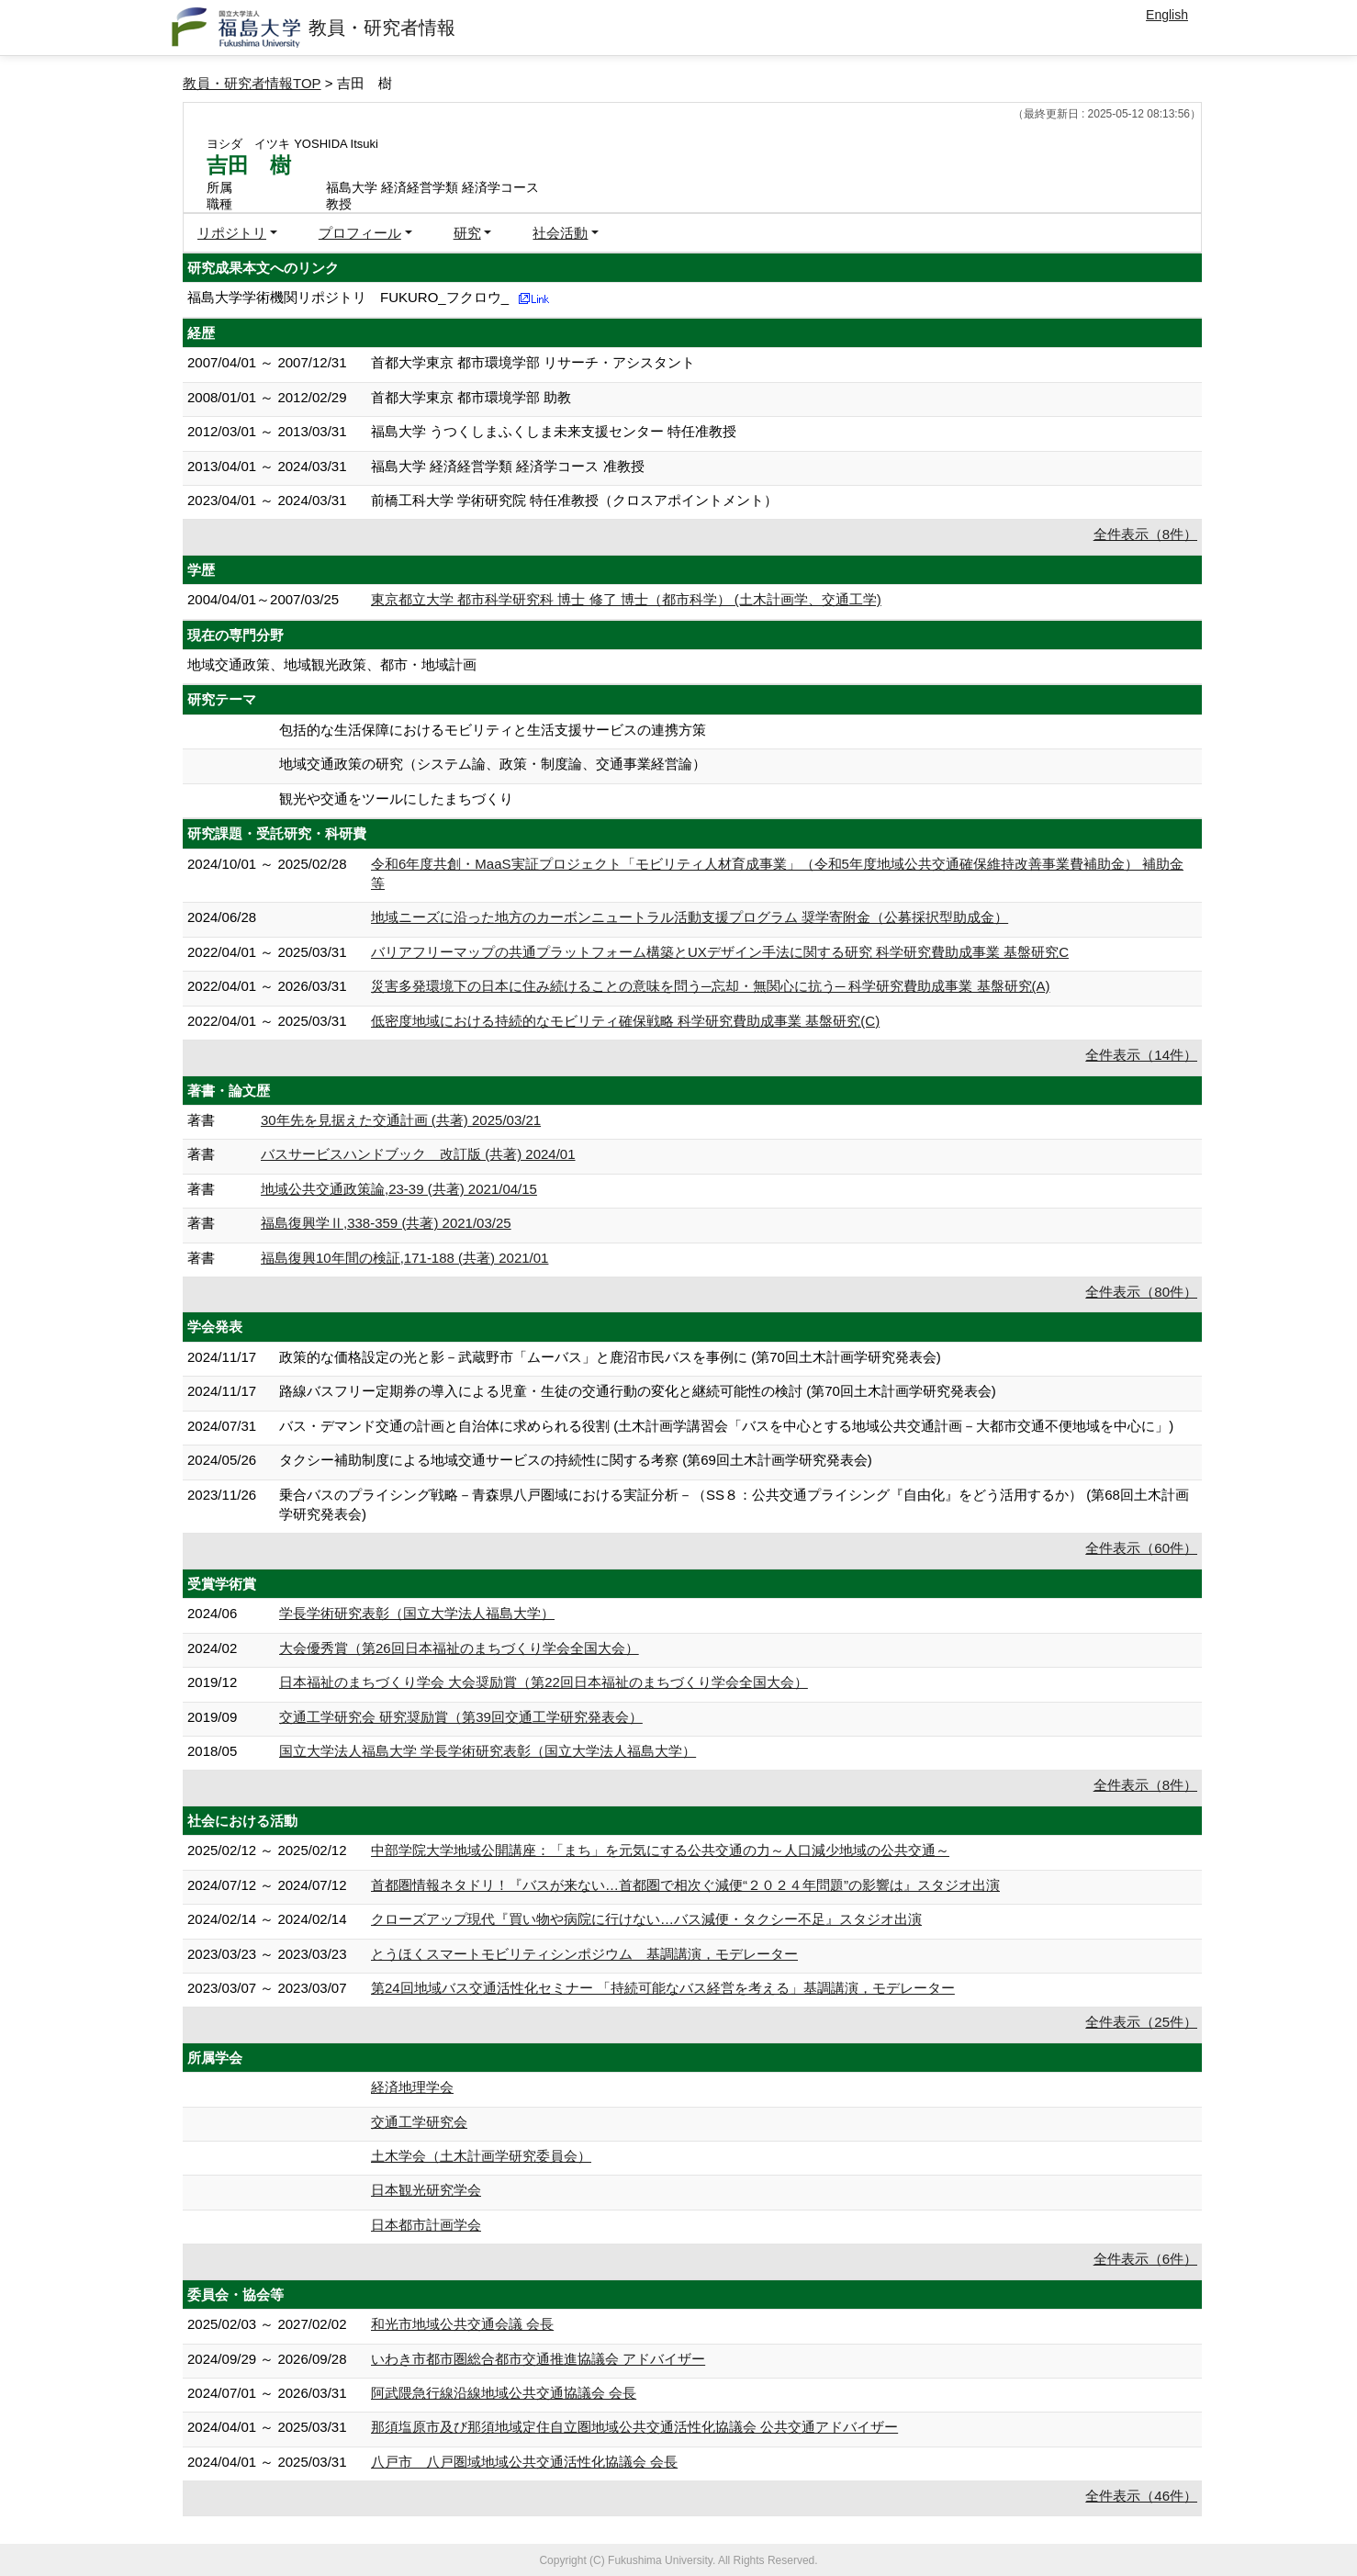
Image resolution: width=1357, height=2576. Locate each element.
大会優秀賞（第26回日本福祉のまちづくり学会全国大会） (459, 1648)
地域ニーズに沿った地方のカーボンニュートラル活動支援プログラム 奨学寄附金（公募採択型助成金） (689, 917)
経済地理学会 (412, 2087)
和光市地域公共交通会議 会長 (462, 2324)
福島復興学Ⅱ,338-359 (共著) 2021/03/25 (386, 1223)
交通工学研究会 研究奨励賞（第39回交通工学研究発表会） (461, 1717)
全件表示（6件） (1145, 2259)
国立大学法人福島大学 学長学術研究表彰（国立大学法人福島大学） (487, 1751)
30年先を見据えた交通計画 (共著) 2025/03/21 (401, 1120)
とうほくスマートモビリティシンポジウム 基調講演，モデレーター (584, 1954)
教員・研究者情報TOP (252, 83)
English (1167, 14)
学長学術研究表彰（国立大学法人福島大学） (417, 1613)
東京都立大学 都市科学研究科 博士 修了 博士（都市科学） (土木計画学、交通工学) (626, 599)
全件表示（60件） (1141, 1548)
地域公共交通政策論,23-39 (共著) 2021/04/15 (399, 1189)
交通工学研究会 (419, 2122)
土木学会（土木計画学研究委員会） (481, 2156)
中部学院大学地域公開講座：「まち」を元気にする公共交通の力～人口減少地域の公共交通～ (660, 1850)
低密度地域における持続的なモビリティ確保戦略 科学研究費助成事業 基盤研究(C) (625, 1021)
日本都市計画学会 (426, 2225)
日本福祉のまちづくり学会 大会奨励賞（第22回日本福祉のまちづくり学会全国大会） (543, 1682)
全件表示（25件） (1141, 2022)
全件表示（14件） (1141, 1055)
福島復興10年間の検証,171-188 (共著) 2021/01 (404, 1258)
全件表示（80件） (1141, 1291)
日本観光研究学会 (426, 2190)
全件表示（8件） (1145, 534)
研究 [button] (467, 233)
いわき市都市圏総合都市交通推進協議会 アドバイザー (538, 2359)
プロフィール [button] (360, 233)
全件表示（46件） (1141, 2495)
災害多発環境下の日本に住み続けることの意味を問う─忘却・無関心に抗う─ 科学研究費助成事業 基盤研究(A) (710, 986)
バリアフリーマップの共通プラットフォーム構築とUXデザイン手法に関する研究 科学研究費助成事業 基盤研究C (720, 952)
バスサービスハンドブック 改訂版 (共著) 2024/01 (418, 1154)
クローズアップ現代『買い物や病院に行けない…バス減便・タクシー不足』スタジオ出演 (646, 1919)
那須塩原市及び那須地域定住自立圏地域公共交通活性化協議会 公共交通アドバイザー (634, 2427)
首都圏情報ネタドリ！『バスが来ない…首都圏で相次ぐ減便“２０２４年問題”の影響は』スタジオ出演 (685, 1885)
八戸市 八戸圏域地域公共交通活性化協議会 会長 (524, 2461)
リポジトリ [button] (231, 233)
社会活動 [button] (560, 233)
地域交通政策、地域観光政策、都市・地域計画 (332, 664)
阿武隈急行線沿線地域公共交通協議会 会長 (503, 2393)
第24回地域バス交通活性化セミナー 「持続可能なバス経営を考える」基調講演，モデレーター (663, 1988)
